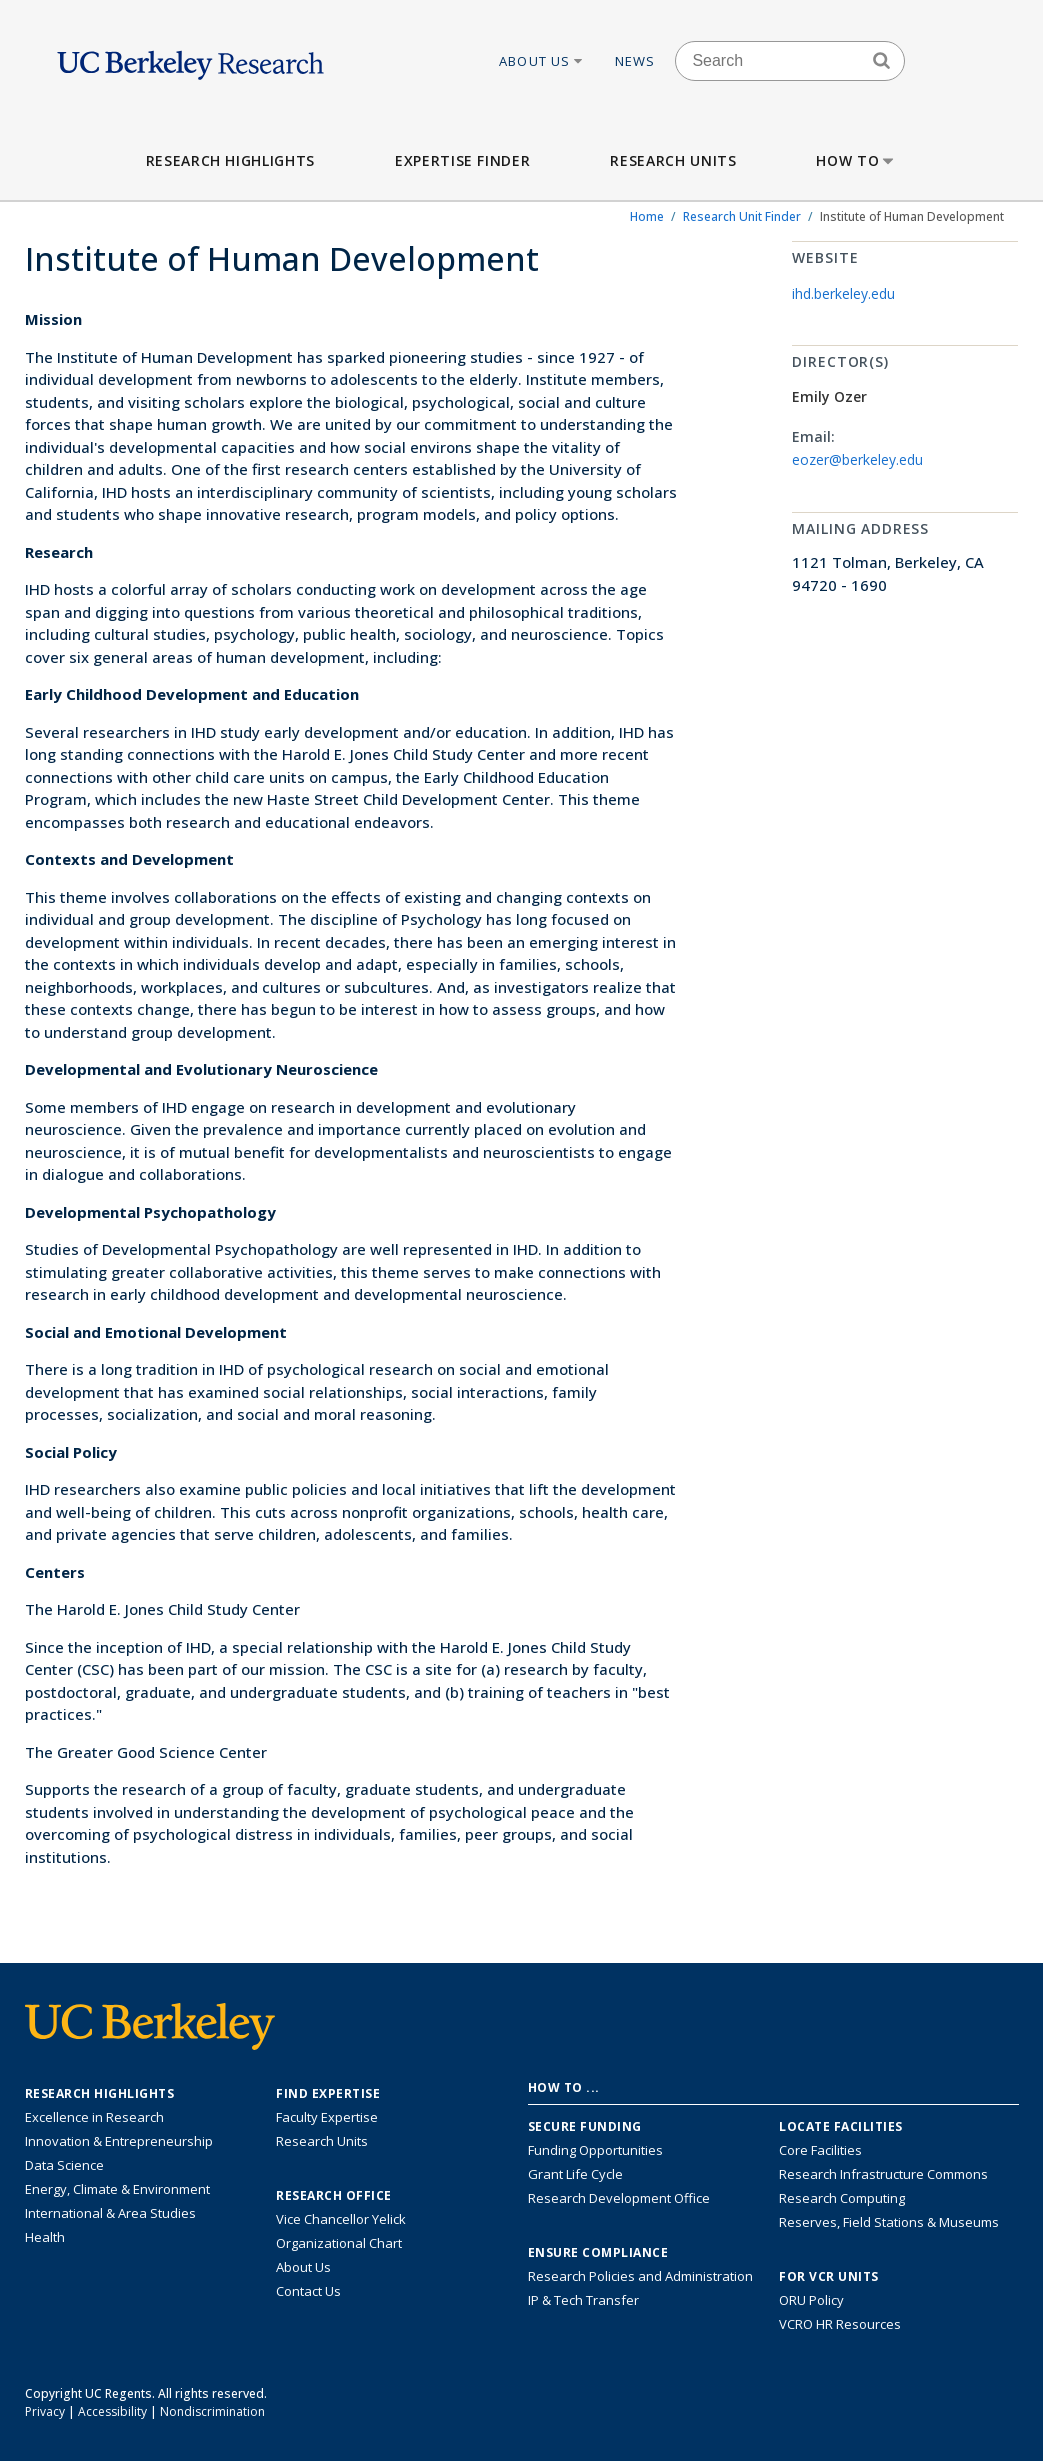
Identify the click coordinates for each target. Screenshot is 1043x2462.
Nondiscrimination (212, 2411)
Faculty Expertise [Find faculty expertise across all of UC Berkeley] (327, 2117)
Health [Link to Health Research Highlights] (45, 2237)
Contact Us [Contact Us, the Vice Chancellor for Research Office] (308, 2291)
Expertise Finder (462, 160)
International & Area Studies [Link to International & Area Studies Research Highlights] (110, 2213)
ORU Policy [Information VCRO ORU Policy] (811, 2300)
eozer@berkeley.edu (857, 459)
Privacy (45, 2411)
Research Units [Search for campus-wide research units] (322, 2141)
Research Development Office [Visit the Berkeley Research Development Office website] (619, 2198)
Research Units (673, 160)
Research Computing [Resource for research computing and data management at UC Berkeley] (842, 2198)
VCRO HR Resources (840, 2324)
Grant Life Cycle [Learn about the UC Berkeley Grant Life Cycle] (575, 2174)
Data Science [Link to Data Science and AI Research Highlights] (64, 2165)
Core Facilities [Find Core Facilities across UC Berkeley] (820, 2150)
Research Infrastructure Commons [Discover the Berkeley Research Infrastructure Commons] (883, 2174)
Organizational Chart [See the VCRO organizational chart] (339, 2243)
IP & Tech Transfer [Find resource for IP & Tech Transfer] (583, 2300)
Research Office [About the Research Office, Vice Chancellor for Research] (334, 2196)
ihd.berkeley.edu (843, 293)
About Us (542, 61)
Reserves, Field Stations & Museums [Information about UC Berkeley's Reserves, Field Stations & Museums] (889, 2222)
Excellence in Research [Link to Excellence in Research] (94, 2117)
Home (647, 216)
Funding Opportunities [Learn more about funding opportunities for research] (595, 2150)
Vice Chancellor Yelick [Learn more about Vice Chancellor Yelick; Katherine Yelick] (341, 2219)
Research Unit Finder (742, 216)
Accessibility (112, 2411)
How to (856, 160)
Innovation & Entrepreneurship (119, 2141)
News (635, 61)
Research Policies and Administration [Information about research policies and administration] (640, 2276)
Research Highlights (230, 160)
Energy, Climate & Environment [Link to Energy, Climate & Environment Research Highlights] (117, 2189)
